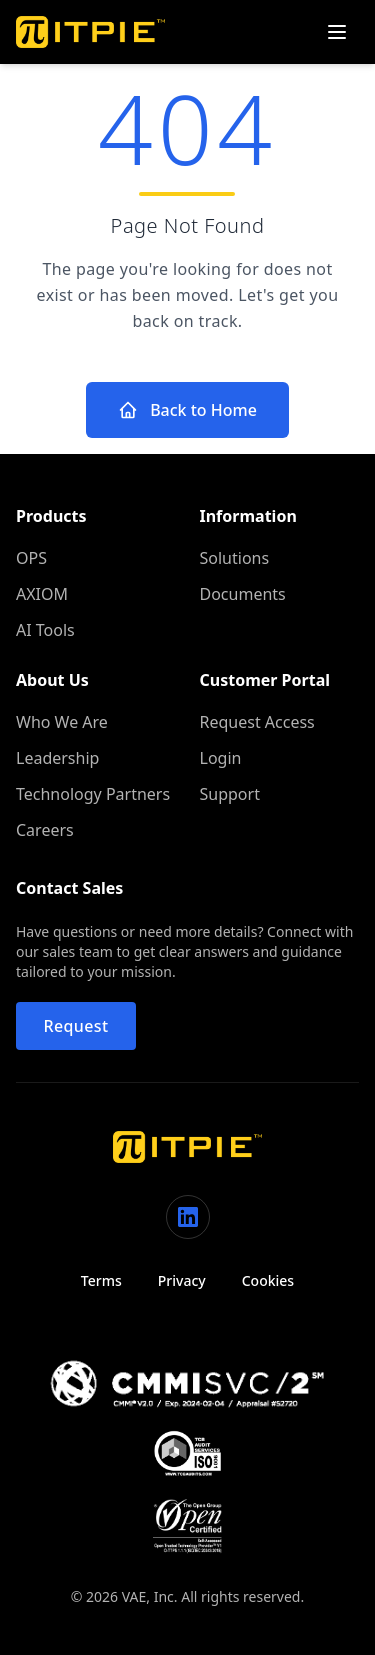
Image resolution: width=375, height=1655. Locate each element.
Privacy (182, 1280)
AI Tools (45, 630)
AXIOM (42, 594)
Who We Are (62, 722)
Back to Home (187, 410)
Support (230, 794)
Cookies (268, 1280)
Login (221, 758)
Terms (101, 1280)
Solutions (235, 558)
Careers (45, 830)
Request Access (257, 722)
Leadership (57, 758)
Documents (243, 594)
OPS (31, 558)
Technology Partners (93, 794)
